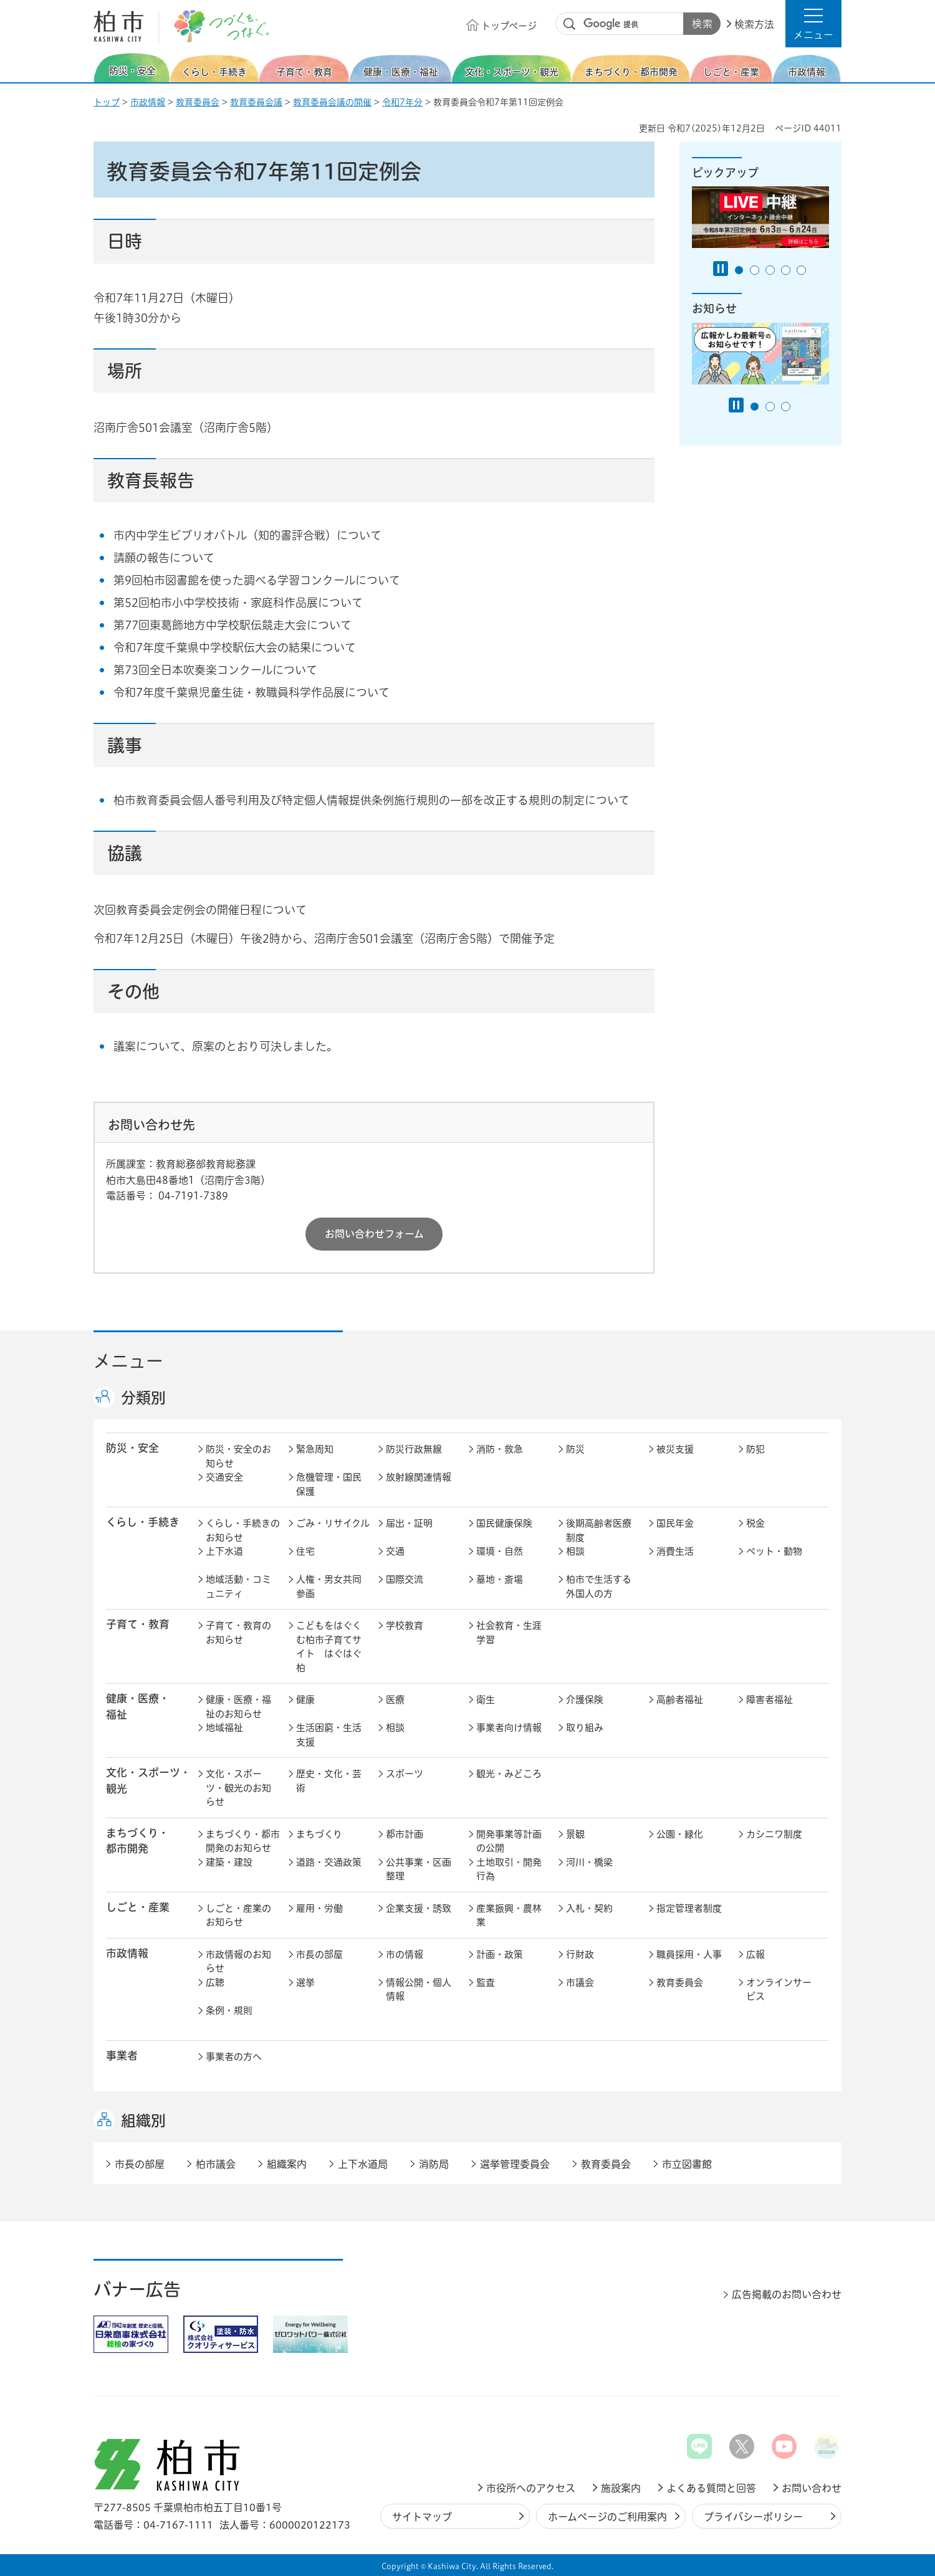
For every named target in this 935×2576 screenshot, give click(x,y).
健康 (305, 1699)
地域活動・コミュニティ (238, 1586)
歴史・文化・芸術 (329, 1781)
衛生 (485, 1699)
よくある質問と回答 (711, 2488)
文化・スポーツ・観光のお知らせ (238, 1787)
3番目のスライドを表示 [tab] (770, 270)
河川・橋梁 (589, 1862)
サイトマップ (422, 2517)
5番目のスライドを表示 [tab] (801, 270)
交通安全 (224, 1477)
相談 (575, 1551)
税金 (755, 1523)
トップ (107, 102)
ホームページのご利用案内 (607, 2517)
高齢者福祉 (679, 1699)
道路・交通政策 (329, 1862)
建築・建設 (229, 1862)
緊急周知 (314, 1449)
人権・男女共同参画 (329, 1586)
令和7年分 (402, 102)
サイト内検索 (569, 24)
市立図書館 (687, 2164)
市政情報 (147, 102)
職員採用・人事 (689, 1954)
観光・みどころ (509, 1773)
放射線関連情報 (418, 1477)
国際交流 (404, 1579)
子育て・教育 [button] (138, 1624)
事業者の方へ (234, 2056)
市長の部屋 (319, 1954)
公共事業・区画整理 (418, 1869)
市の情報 (404, 1954)
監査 (485, 1982)
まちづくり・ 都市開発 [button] (137, 1841)
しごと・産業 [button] (138, 1907)
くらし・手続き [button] (143, 1522)
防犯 (755, 1449)
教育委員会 (197, 102)
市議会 (580, 1982)
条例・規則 (229, 2010)
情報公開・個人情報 (418, 1989)
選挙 (305, 1982)
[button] (813, 23)
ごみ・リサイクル (333, 1523)
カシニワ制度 (774, 1834)
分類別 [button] (143, 1397)
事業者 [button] (122, 2055)
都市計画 (404, 1834)
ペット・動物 (774, 1551)
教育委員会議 (256, 102)
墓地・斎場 (499, 1579)
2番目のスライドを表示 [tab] (754, 270)
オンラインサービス (779, 1989)
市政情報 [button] (127, 1953)
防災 (575, 1449)
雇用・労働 (319, 1908)
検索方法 (754, 24)
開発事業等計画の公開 (509, 1841)
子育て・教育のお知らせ (238, 1632)
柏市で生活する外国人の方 (598, 1586)
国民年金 (675, 1523)
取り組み (584, 1727)
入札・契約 (589, 1908)
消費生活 (675, 1551)
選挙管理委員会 (515, 2164)
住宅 (305, 1551)
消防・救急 (499, 1449)
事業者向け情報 (509, 1727)
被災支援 (675, 1449)
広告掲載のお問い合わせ (787, 2294)
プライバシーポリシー (753, 2517)
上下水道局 (363, 2164)
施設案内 (621, 2488)
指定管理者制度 (689, 1908)
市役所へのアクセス (530, 2488)
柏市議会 (216, 2164)
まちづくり (319, 1834)
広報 (755, 1954)
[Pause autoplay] (720, 268)
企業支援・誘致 (418, 1908)
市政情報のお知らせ (238, 1961)
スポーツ (404, 1773)
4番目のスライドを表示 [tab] (785, 270)
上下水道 (224, 1551)
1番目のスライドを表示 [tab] (739, 270)
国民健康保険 (504, 1523)
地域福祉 (224, 1727)
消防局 (434, 2164)
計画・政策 (499, 1954)
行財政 (580, 1954)
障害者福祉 (769, 1699)
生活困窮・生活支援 (329, 1735)
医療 (395, 1699)
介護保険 (584, 1699)
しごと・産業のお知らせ (238, 1915)
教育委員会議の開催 (332, 102)
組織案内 (287, 2164)
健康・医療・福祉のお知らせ (238, 1707)
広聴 (215, 1982)
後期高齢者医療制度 (598, 1530)
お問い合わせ (812, 2488)
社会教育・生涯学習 (509, 1632)
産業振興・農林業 (509, 1915)
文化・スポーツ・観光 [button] (148, 1780)
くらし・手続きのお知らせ (243, 1530)
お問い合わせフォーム (374, 1234)
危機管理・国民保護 (329, 1484)
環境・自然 (499, 1551)
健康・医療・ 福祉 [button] (138, 1706)
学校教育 (404, 1625)
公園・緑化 (679, 1834)
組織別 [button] (143, 2120)
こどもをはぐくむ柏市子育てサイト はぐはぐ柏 (329, 1646)
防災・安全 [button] (132, 1448)
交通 (395, 1551)
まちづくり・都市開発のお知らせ (243, 1841)
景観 (575, 1834)
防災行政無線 (414, 1449)
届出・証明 (409, 1523)
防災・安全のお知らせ (238, 1456)
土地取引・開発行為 (509, 1869)
